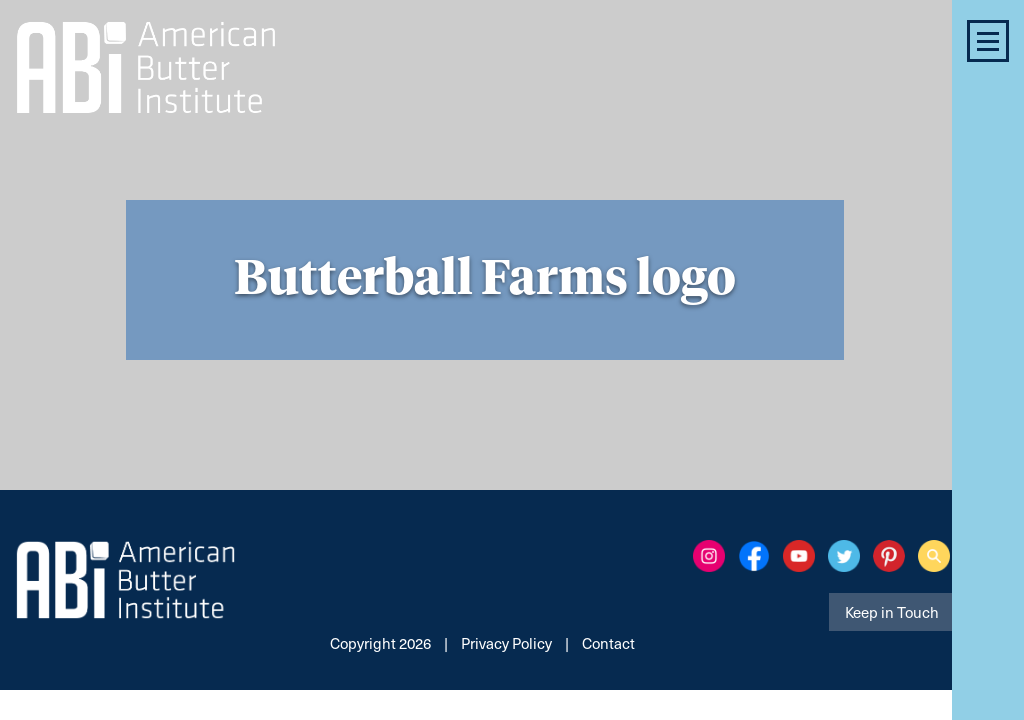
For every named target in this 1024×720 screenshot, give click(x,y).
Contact (608, 643)
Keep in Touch (892, 612)
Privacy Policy (506, 643)
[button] (988, 41)
